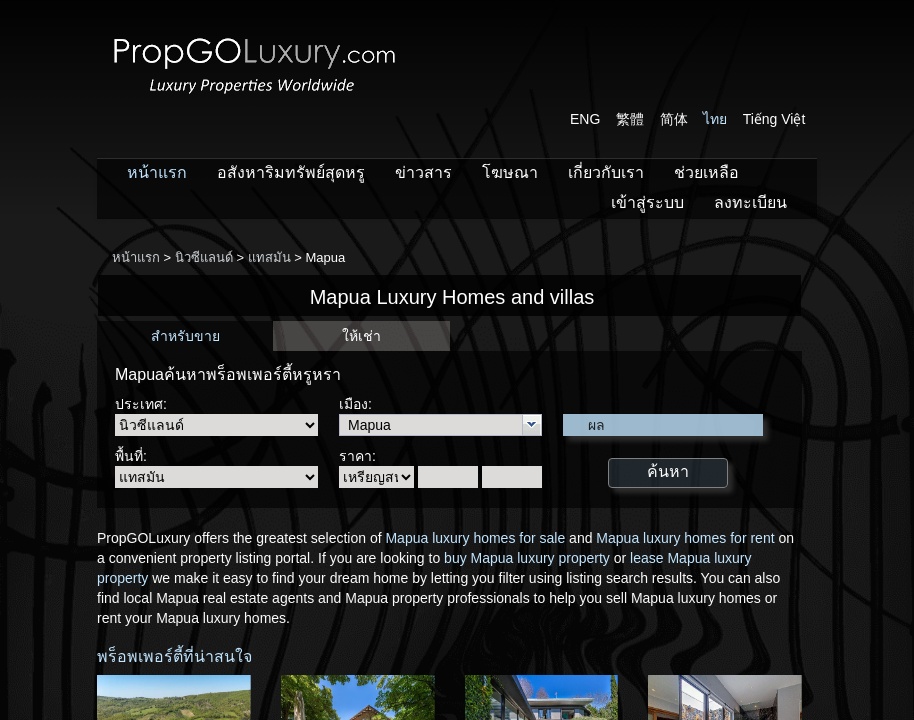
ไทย (715, 119)
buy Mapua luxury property (527, 558)
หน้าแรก (157, 172)
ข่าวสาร (423, 172)
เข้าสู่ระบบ (647, 202)
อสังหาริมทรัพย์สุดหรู (291, 172)
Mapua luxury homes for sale (475, 538)
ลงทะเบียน (750, 202)
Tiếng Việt (774, 119)
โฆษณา (510, 172)
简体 (674, 119)
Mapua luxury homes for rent (685, 538)
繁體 (630, 119)
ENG (585, 119)
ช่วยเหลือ (706, 172)
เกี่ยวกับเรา (606, 172)
